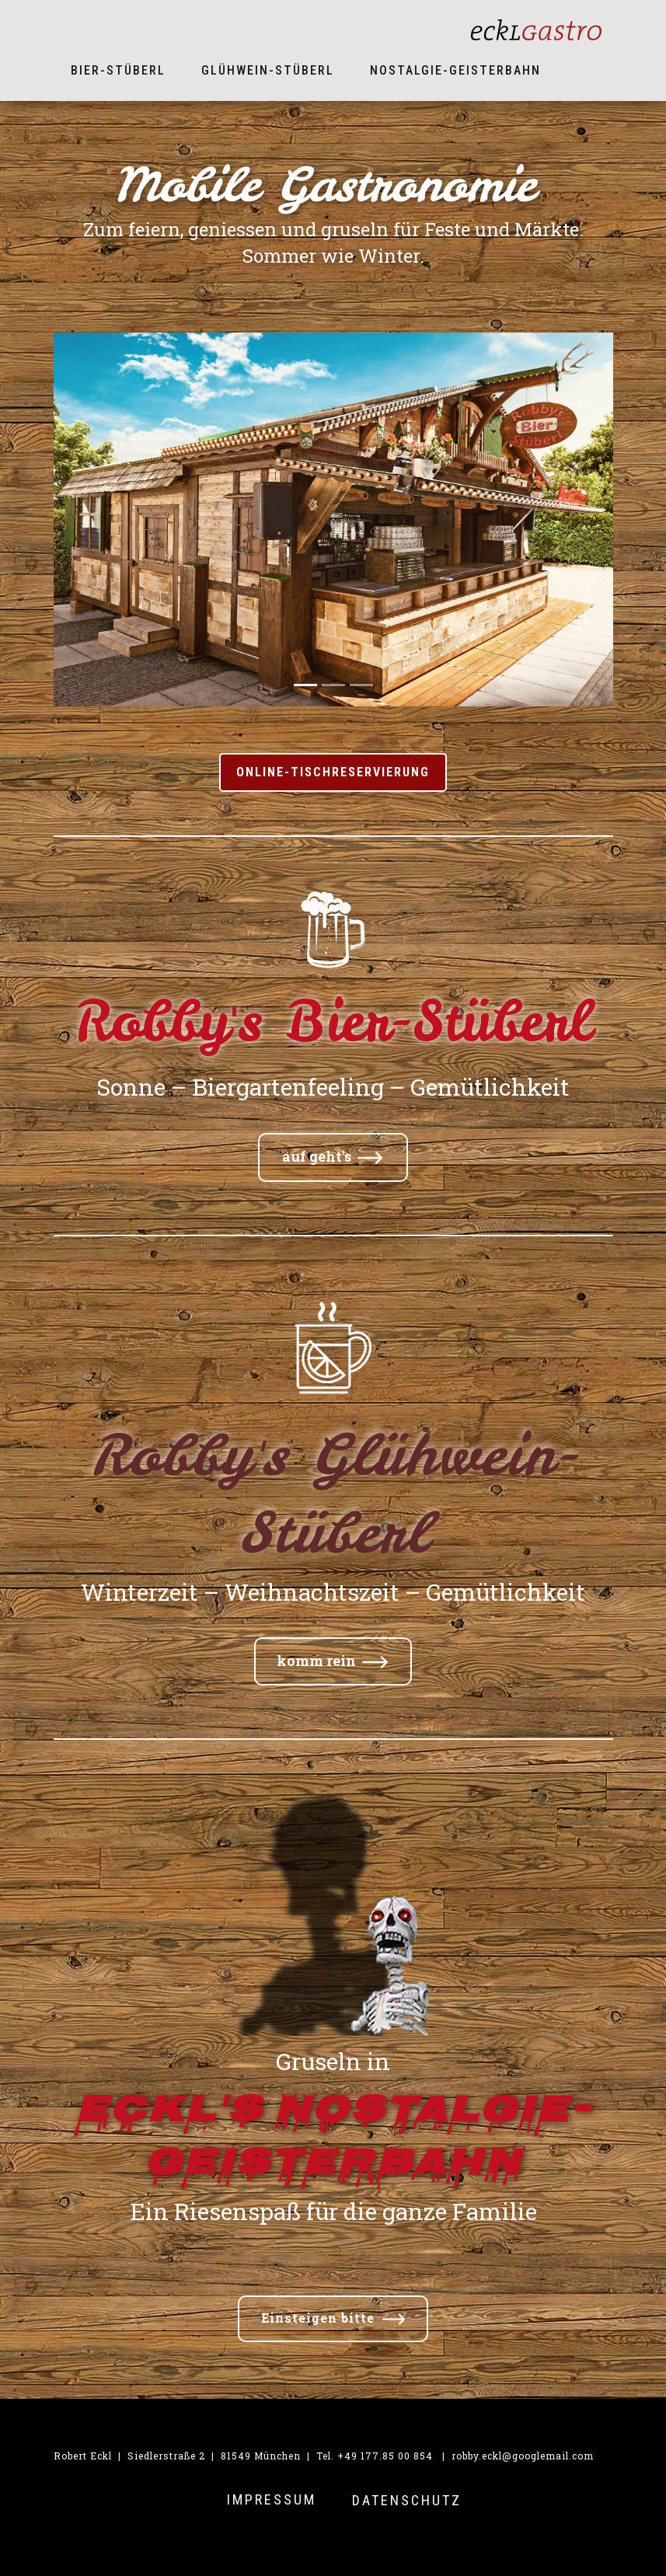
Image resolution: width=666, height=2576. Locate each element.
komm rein (332, 1661)
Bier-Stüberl (118, 70)
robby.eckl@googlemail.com (523, 2455)
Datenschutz (407, 2500)
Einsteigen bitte (333, 2319)
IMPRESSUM (271, 2499)
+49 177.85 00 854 (385, 2455)
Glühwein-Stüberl (267, 70)
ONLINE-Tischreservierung (333, 772)
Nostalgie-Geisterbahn (455, 70)
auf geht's (332, 1156)
